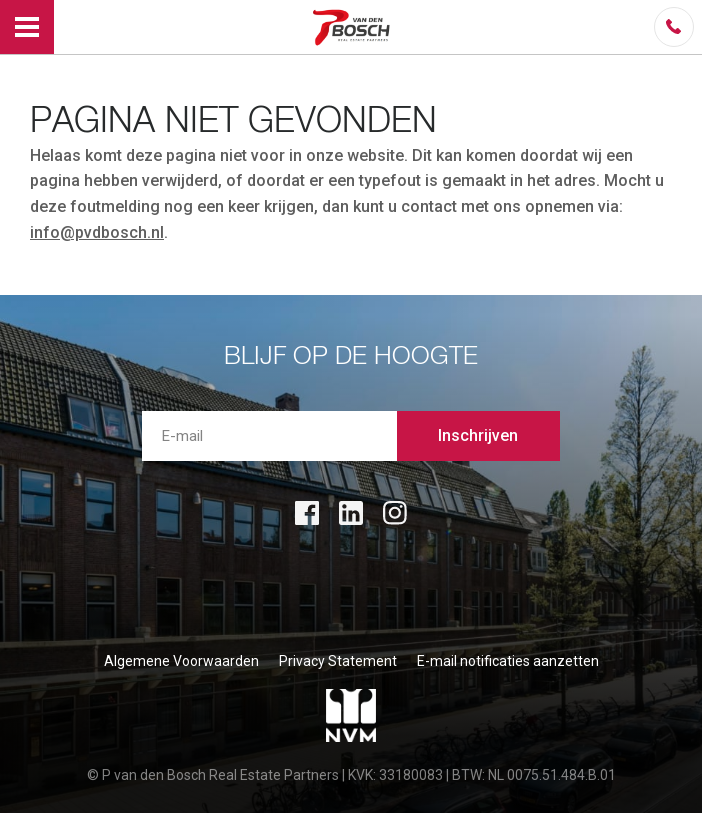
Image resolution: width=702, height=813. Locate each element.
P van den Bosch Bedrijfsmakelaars (354, 27)
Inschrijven (478, 435)
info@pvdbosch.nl (97, 232)
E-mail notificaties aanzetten (508, 661)
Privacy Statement (338, 661)
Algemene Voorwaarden (181, 661)
